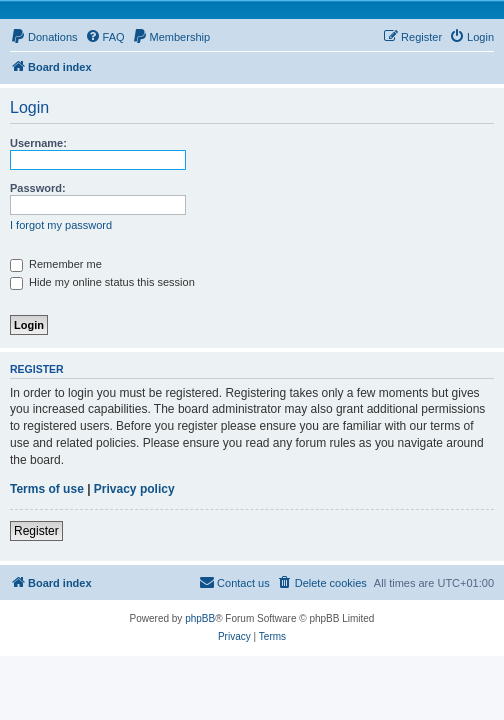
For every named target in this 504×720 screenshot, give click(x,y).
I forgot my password (61, 225)
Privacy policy (134, 489)
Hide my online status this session (102, 282)
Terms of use (47, 489)
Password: (38, 188)
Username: (38, 143)
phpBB (200, 618)
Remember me (56, 264)
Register (36, 531)
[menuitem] (44, 37)
